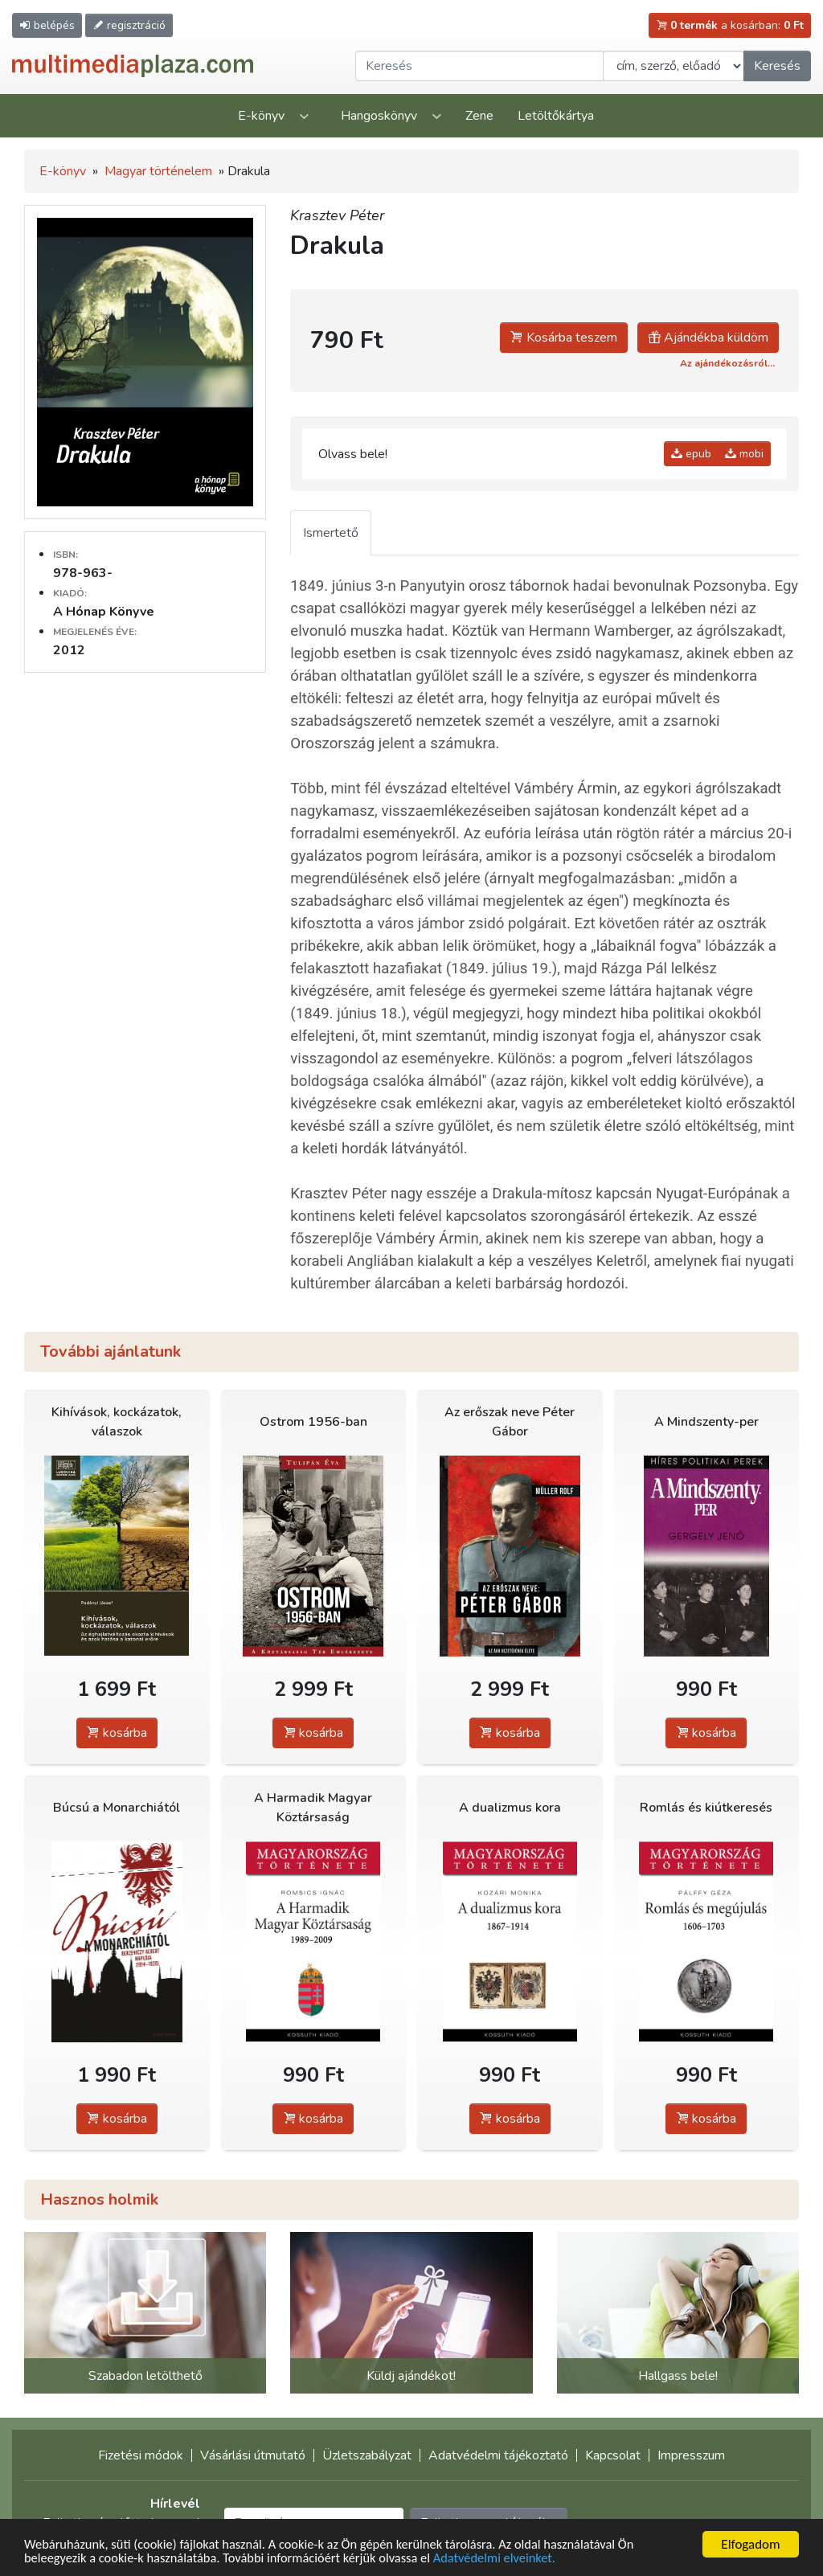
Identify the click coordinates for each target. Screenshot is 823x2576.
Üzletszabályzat (367, 2455)
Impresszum (691, 2455)
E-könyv (261, 116)
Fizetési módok (140, 2455)
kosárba (117, 1733)
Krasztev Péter (337, 215)
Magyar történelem (158, 171)
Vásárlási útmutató (252, 2455)
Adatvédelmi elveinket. (511, 2558)
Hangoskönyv (379, 116)
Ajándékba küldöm (708, 337)
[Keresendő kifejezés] (479, 66)
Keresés (777, 66)
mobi (744, 453)
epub (691, 453)
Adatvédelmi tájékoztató (498, 2455)
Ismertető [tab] (330, 533)
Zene (479, 116)
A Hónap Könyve (103, 611)
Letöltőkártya (556, 116)
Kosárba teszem (563, 337)
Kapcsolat (613, 2455)
